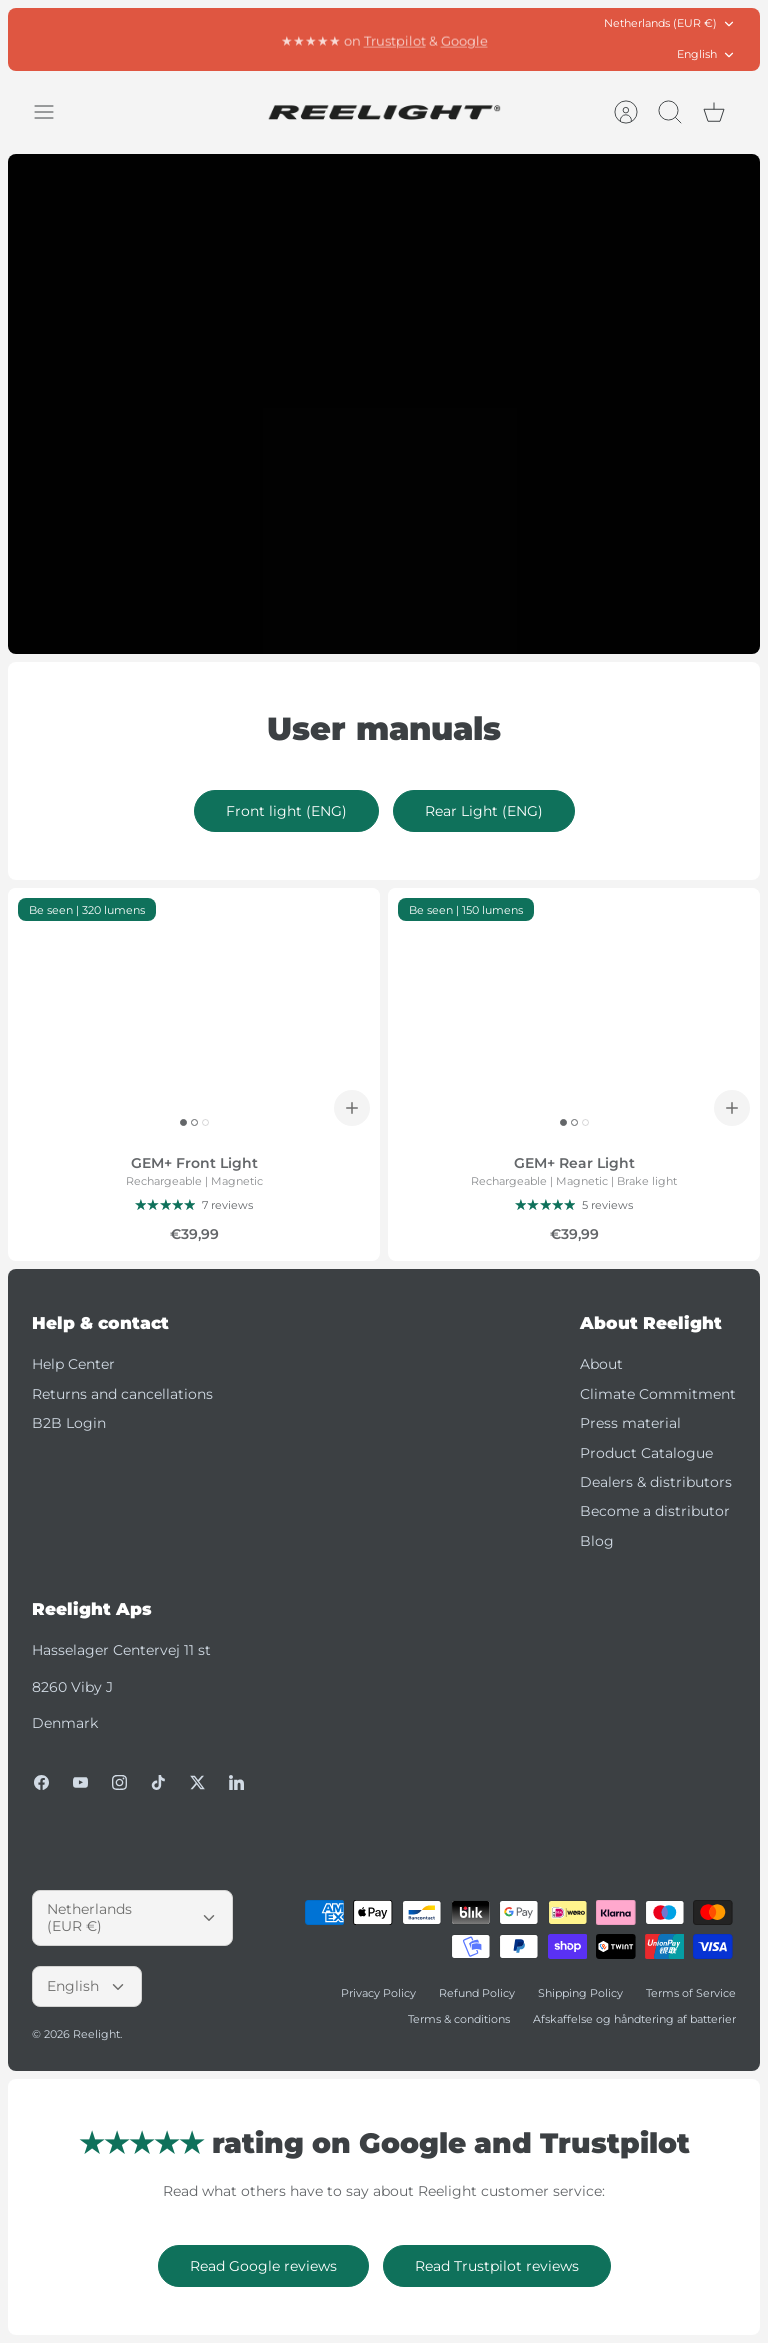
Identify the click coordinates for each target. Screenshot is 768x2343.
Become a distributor (655, 1511)
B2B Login (69, 1423)
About (601, 1364)
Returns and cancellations (122, 1394)
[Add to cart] (352, 1108)
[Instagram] (119, 1782)
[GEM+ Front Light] (194, 1012)
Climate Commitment (658, 1394)
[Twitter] (197, 1782)
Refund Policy (477, 1993)
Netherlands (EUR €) (670, 23)
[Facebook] (41, 1782)
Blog (597, 1541)
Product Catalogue (646, 1453)
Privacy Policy (378, 1993)
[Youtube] (80, 1782)
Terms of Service (691, 1993)
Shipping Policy (580, 1993)
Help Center (73, 1364)
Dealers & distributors (656, 1482)
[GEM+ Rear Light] (574, 1012)
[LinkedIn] (236, 1782)
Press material (630, 1423)
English (706, 54)
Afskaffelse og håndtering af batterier (634, 2019)
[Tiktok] (158, 1782)
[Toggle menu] (54, 112)
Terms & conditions (459, 2019)
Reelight (96, 2034)
